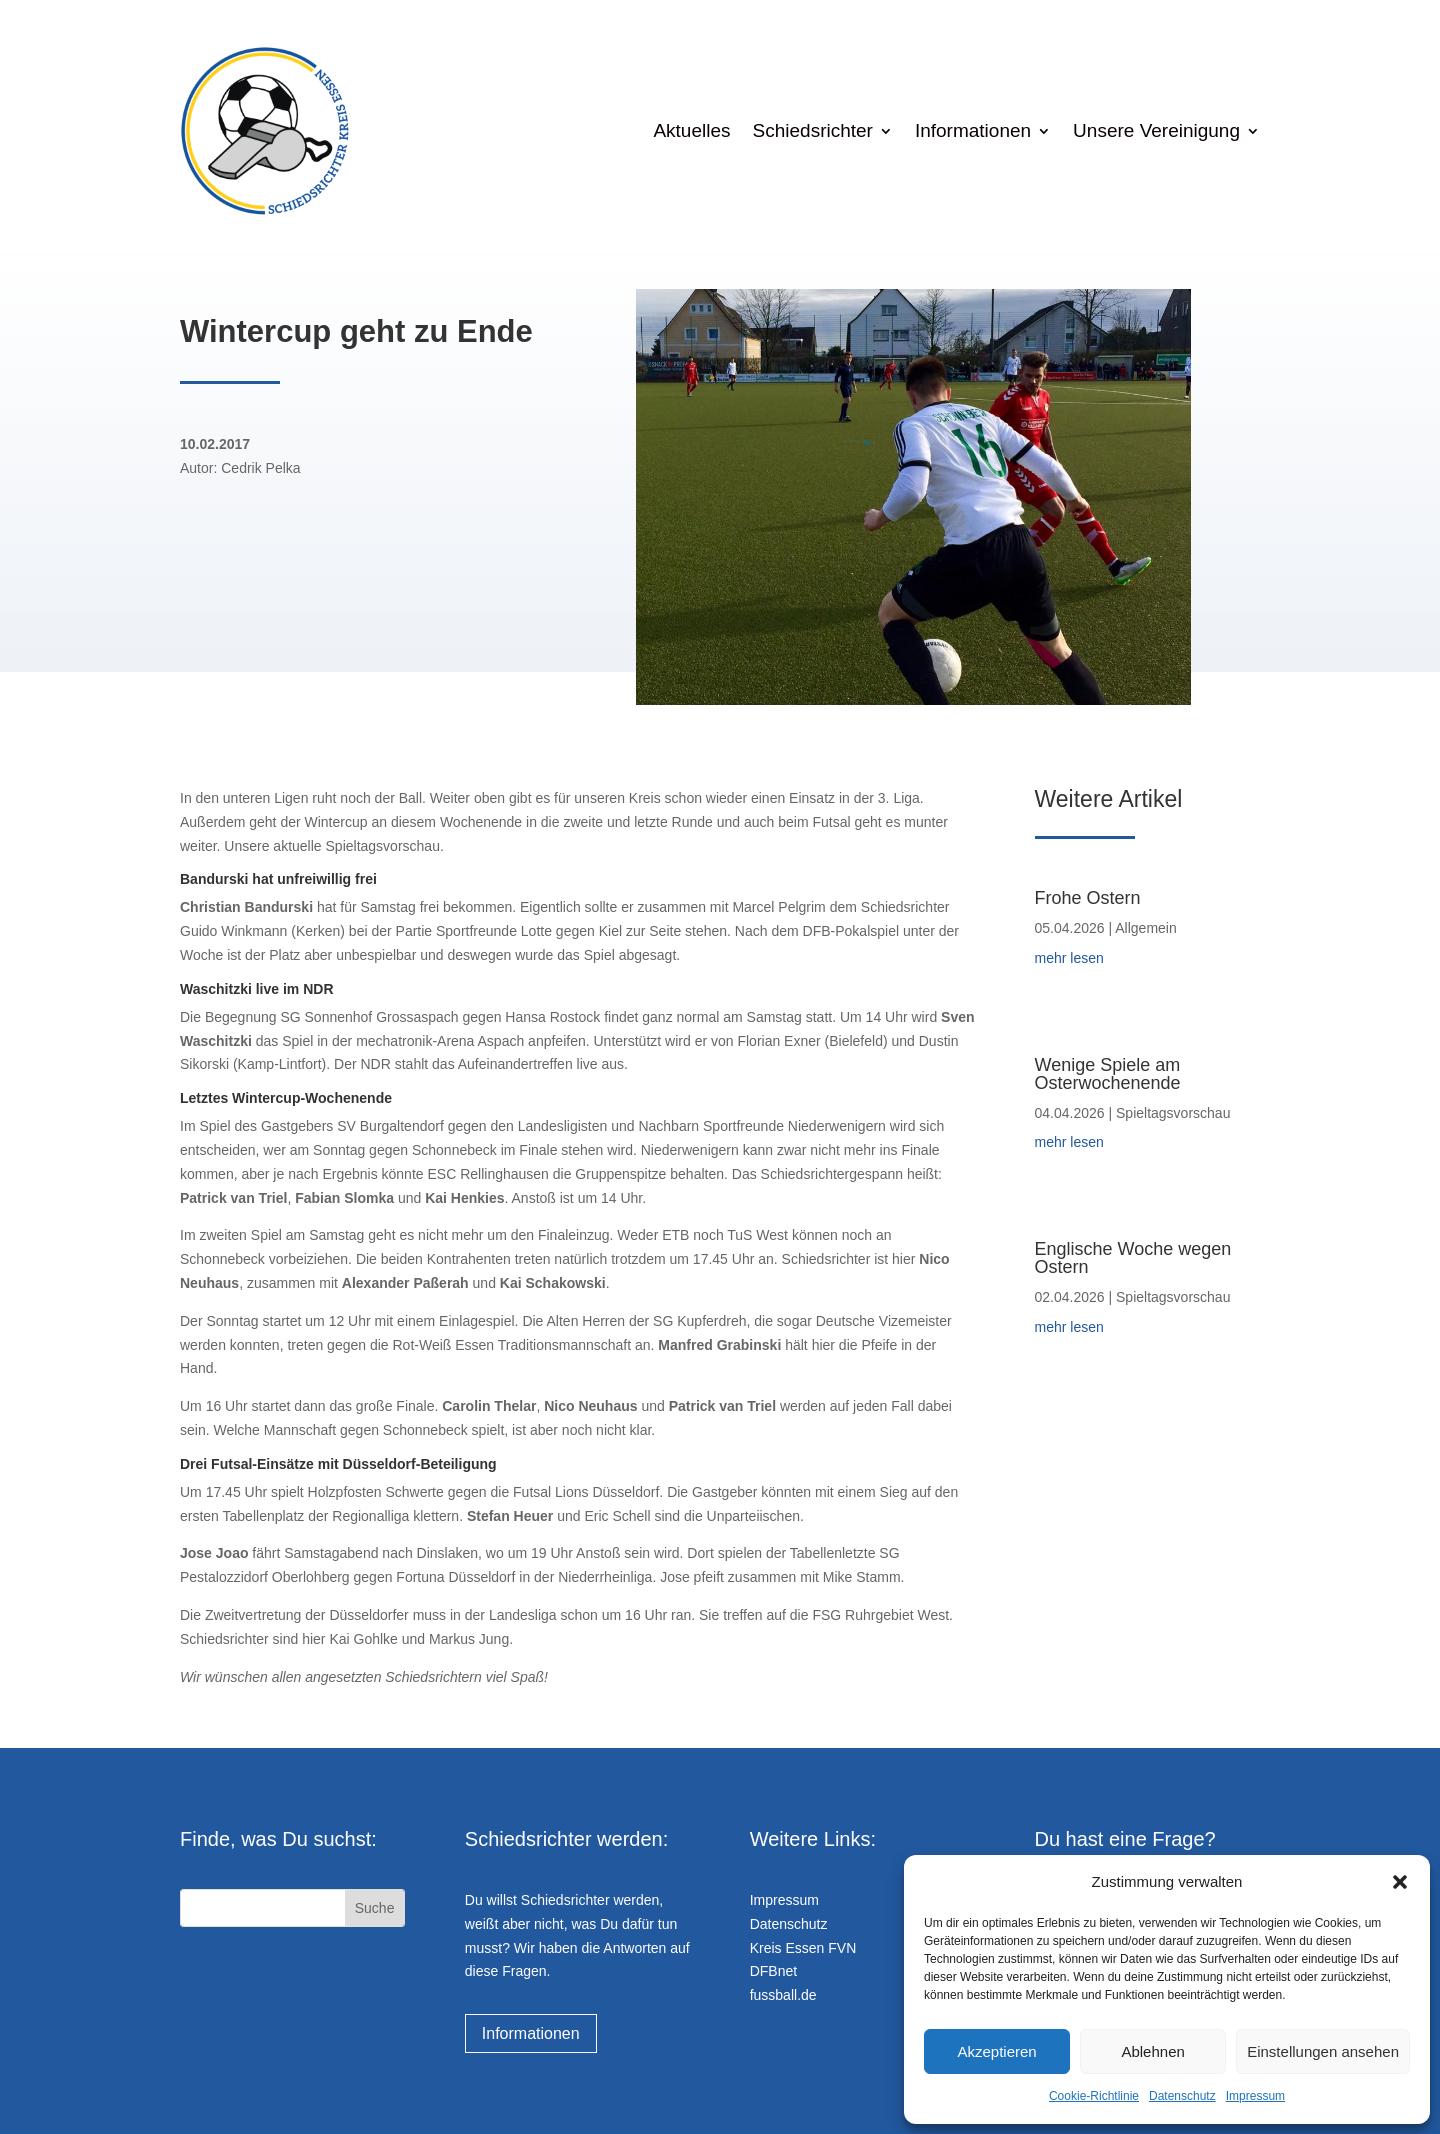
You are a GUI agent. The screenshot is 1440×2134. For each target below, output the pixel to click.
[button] (1400, 1882)
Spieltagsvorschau (1173, 1113)
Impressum (1255, 2096)
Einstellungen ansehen (1323, 2051)
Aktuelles (691, 130)
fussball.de (783, 1995)
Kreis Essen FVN (803, 1948)
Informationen (973, 130)
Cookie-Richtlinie (1094, 2096)
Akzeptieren (996, 2051)
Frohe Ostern (1088, 898)
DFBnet (773, 1971)
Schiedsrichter (813, 130)
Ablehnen (1152, 2051)
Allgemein (1145, 928)
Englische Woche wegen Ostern (1133, 1258)
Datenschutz (1182, 2096)
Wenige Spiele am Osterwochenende (1108, 1074)
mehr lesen (1069, 958)
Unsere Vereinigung (1156, 130)
